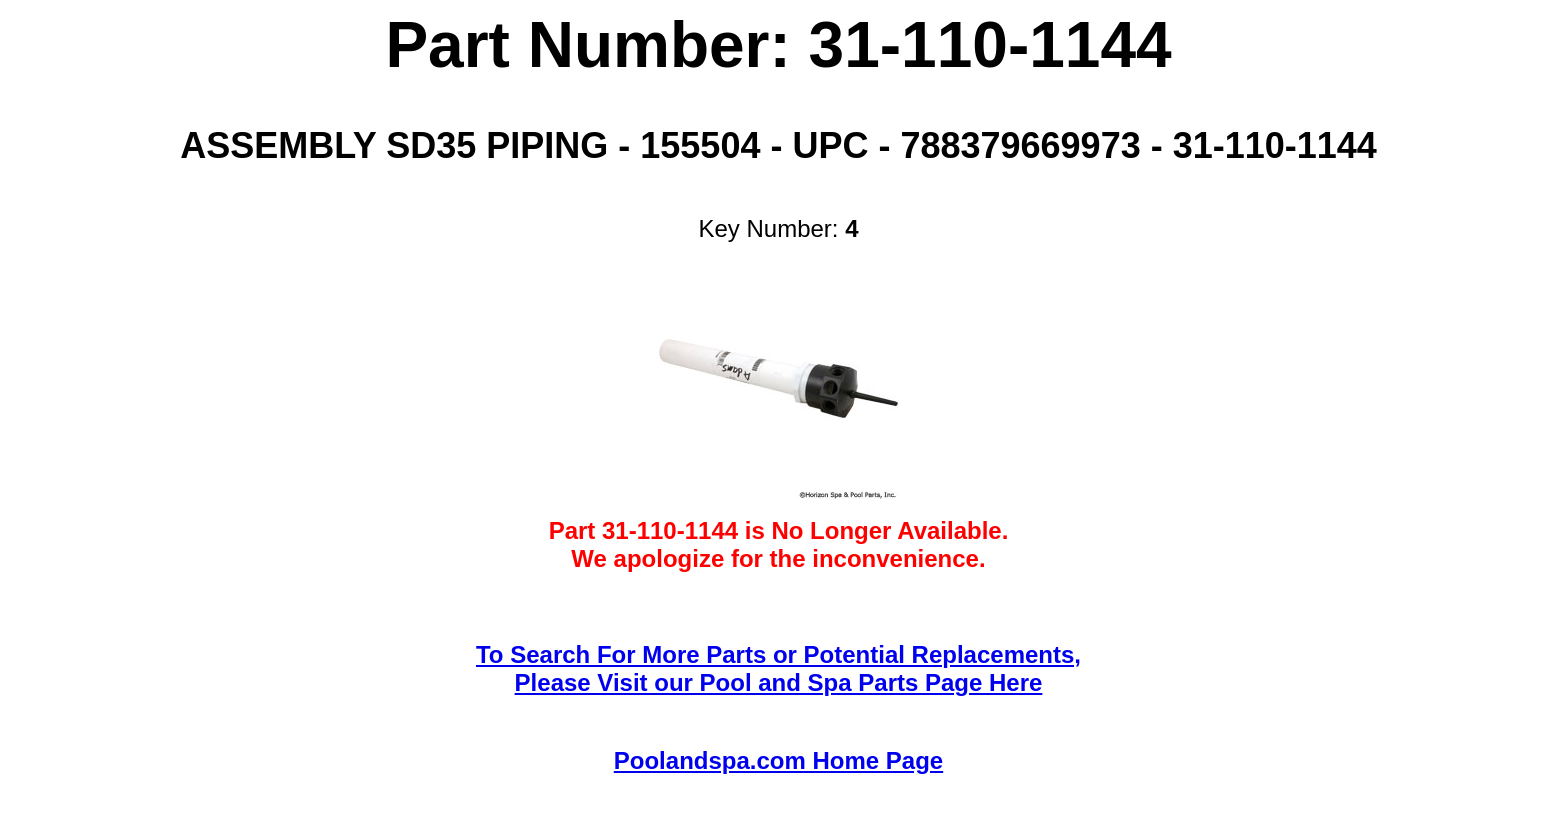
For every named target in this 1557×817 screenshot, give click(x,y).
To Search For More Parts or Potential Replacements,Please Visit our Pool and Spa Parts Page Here (778, 668)
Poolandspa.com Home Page (778, 760)
